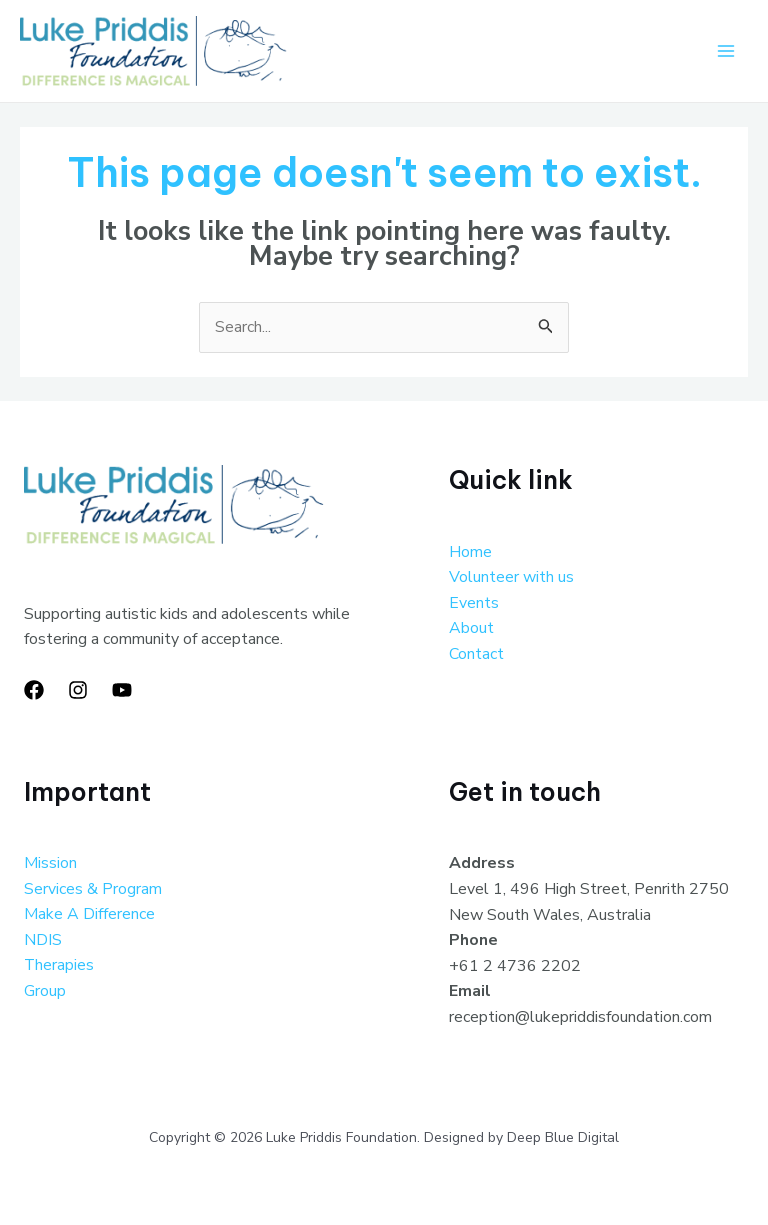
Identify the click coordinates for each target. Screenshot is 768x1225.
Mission (50, 864)
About (471, 629)
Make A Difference (89, 915)
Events (474, 604)
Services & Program (93, 890)
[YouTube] (122, 691)
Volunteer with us (511, 578)
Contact (476, 655)
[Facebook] (34, 691)
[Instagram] (78, 691)
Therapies (59, 966)
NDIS (43, 941)
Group (45, 992)
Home (470, 553)
